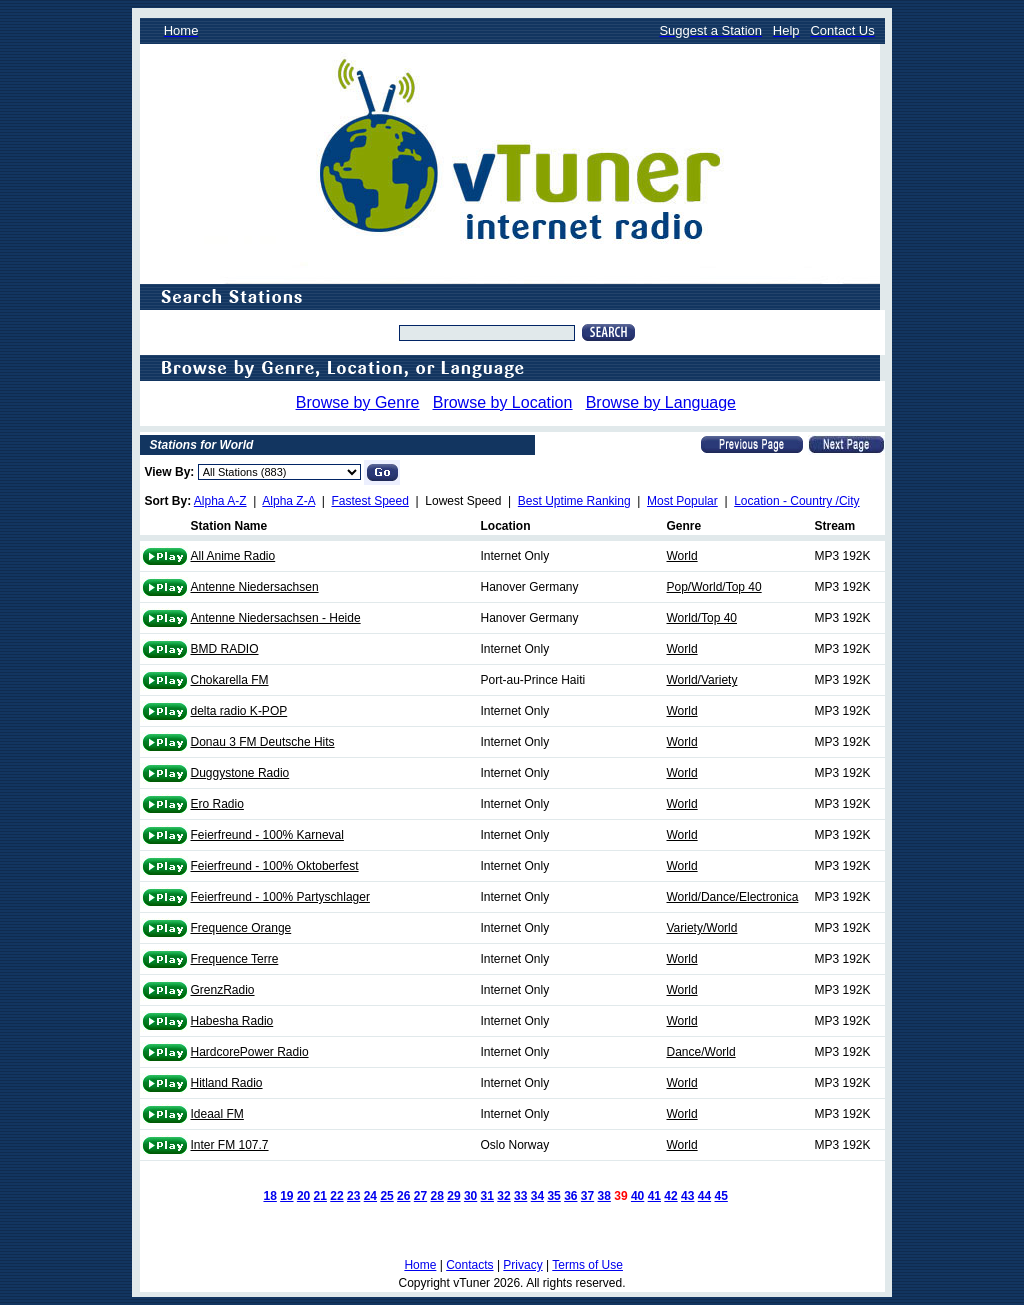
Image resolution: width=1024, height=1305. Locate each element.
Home (420, 1265)
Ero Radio (217, 804)
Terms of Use (587, 1265)
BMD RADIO (225, 649)
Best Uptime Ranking (574, 501)
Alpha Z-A (288, 501)
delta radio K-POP (239, 711)
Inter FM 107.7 (230, 1145)
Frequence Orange (241, 928)
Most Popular (682, 501)
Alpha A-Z (220, 501)
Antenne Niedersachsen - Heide (276, 618)
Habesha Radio (232, 1021)
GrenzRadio (223, 990)
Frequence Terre (235, 959)
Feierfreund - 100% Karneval (267, 835)
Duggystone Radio (240, 773)
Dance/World (701, 1052)
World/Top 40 (702, 618)
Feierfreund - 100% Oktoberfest (275, 866)
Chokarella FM (230, 680)
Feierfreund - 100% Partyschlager (280, 897)
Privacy (522, 1265)
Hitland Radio (227, 1083)
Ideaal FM (217, 1114)
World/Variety (702, 680)
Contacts (469, 1265)
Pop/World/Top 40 (714, 587)
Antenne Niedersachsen (255, 587)
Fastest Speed (370, 501)
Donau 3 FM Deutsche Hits (263, 742)
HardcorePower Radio (250, 1052)
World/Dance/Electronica (733, 897)
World (682, 556)
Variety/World (702, 928)
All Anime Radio (233, 556)
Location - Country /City (796, 501)
